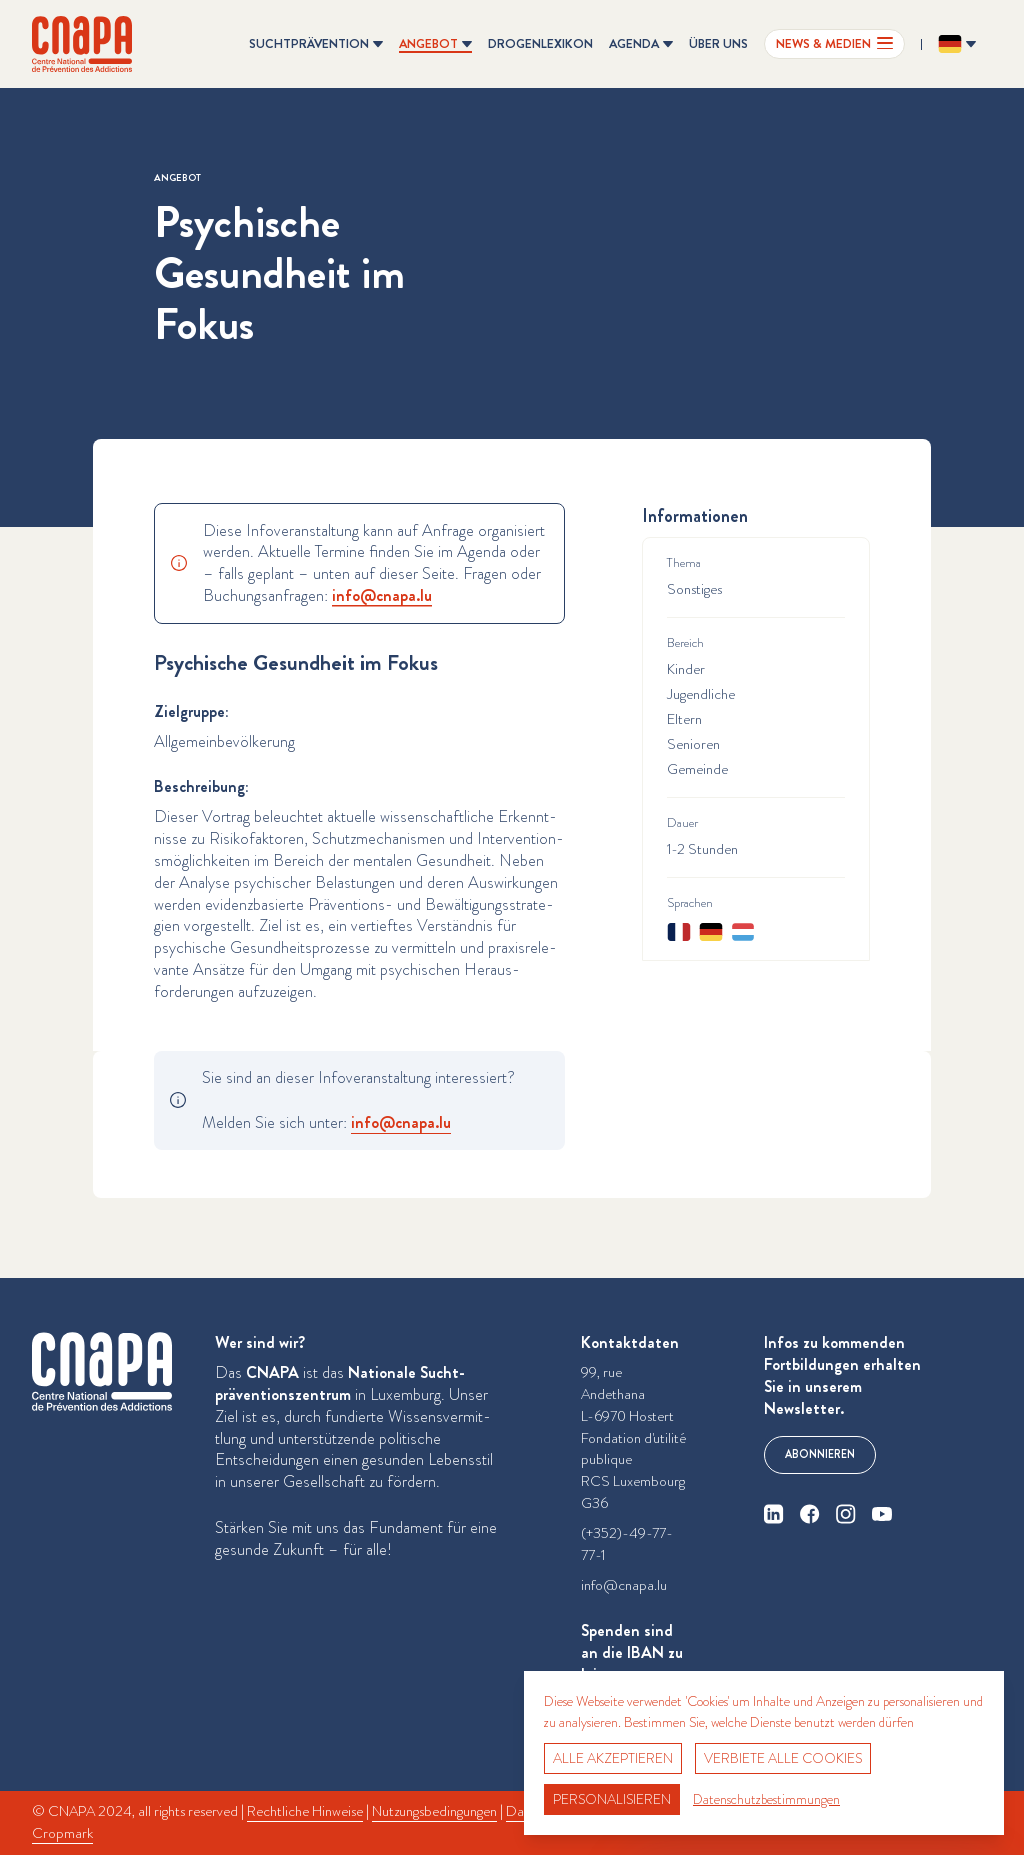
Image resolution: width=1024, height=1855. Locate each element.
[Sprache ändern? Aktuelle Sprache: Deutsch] (957, 44)
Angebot (177, 178)
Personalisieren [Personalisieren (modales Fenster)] (612, 1799)
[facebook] (810, 1514)
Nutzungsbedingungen (434, 1811)
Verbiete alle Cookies (783, 1758)
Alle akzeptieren (613, 1758)
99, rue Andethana (613, 1383)
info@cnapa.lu (624, 1585)
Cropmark (62, 1833)
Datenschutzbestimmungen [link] (766, 1799)
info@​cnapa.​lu (382, 595)
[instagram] (846, 1514)
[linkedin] (774, 1514)
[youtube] (882, 1514)
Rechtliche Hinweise (305, 1811)
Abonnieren (820, 1454)
